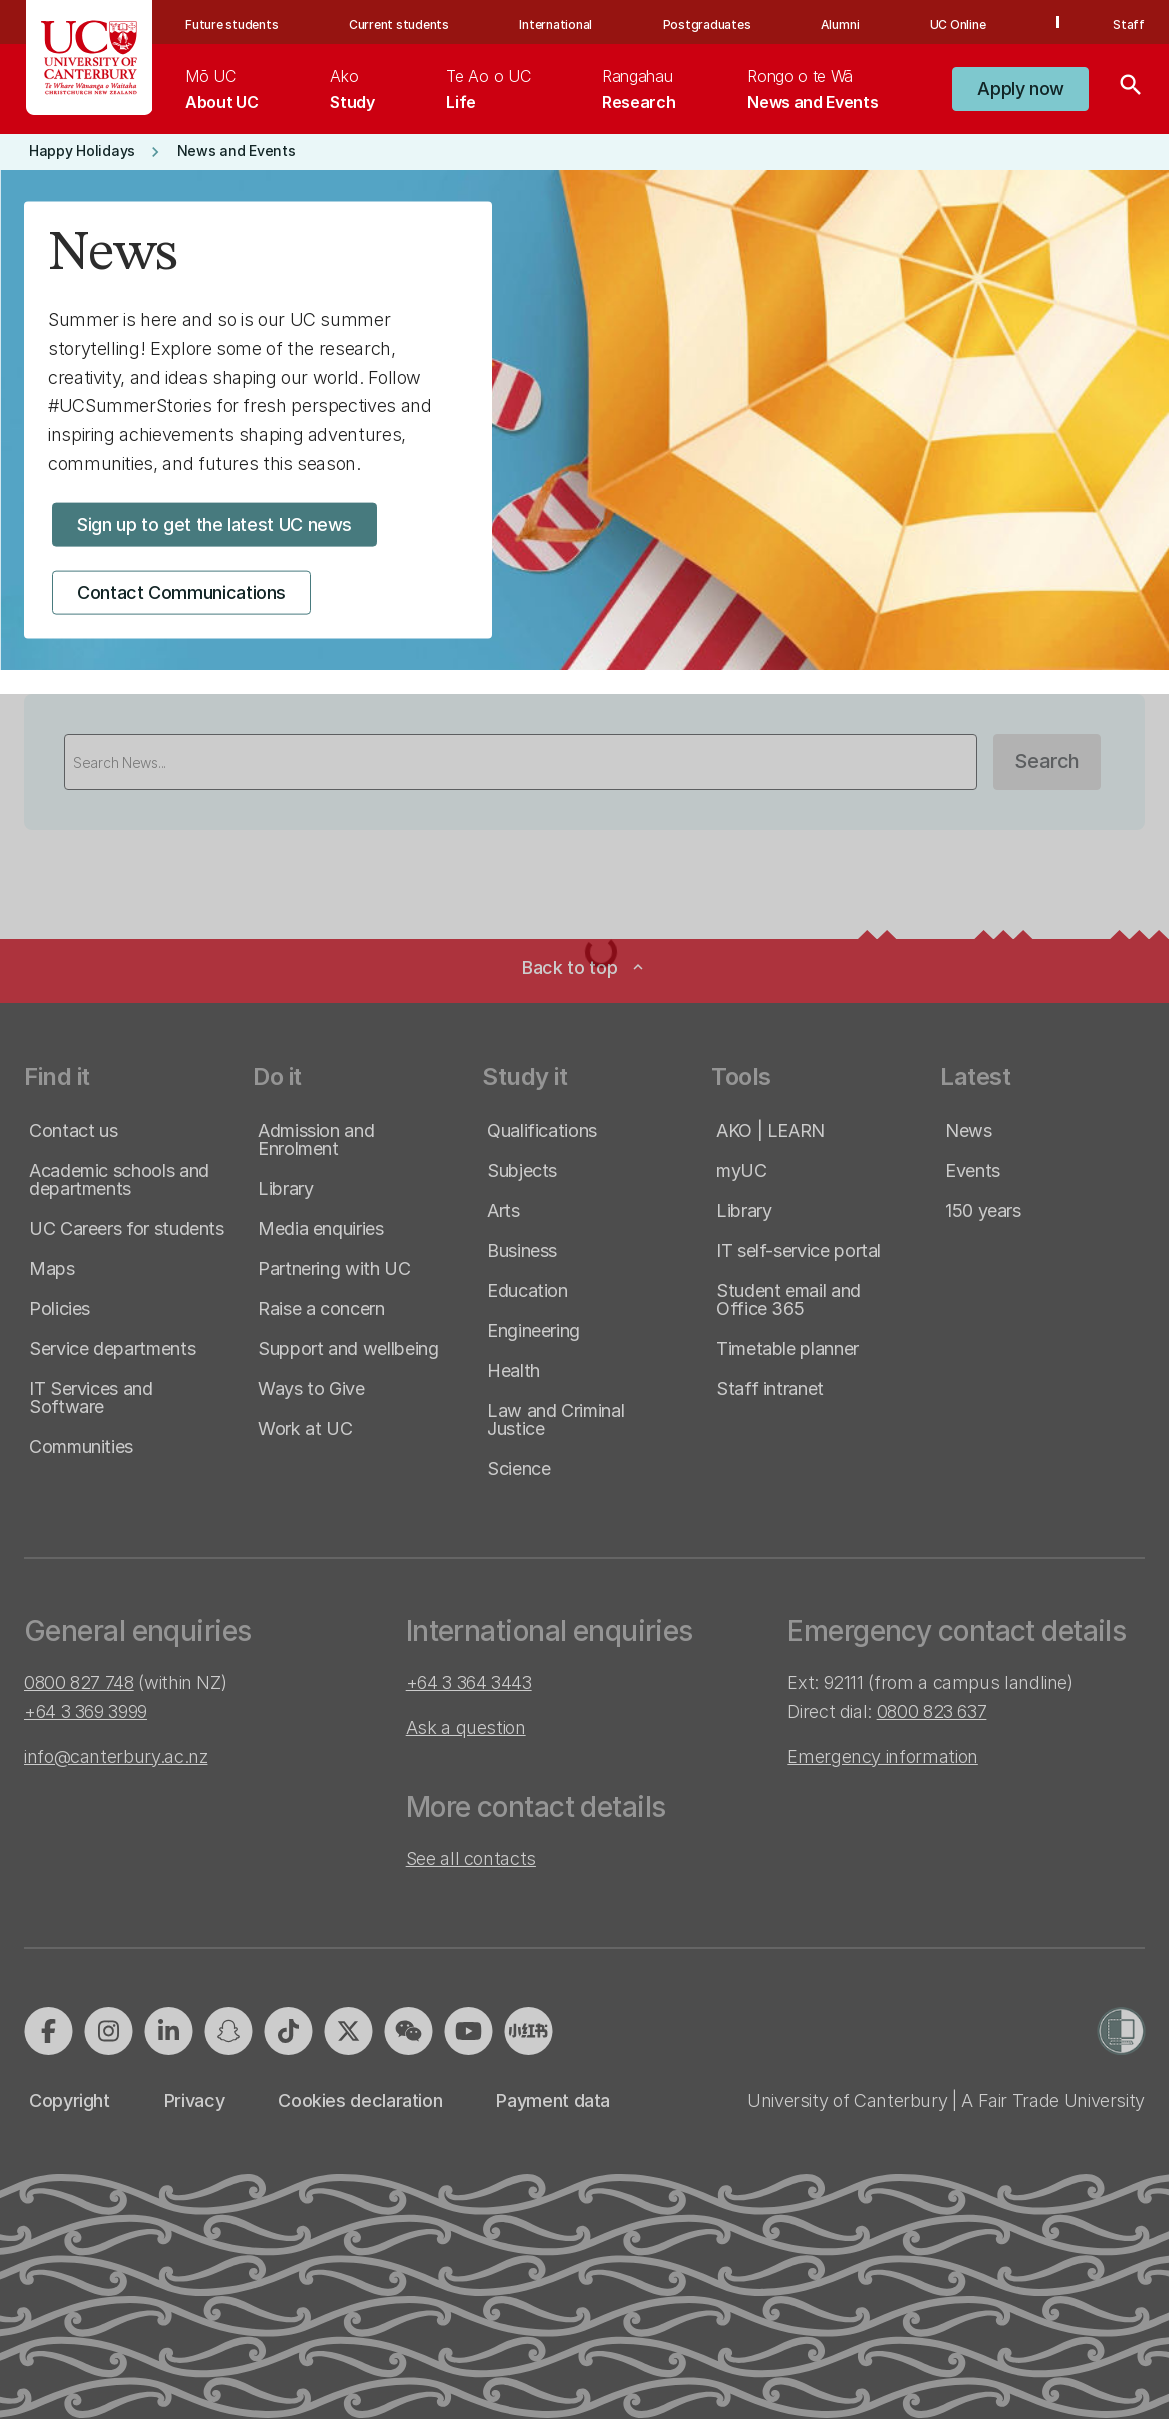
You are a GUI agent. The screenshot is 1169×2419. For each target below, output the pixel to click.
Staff (1129, 24)
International (555, 24)
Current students (399, 24)
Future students (231, 24)
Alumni (840, 24)
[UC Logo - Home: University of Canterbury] (89, 57)
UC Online (958, 24)
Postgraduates (707, 24)
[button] (1020, 89)
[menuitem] (221, 89)
